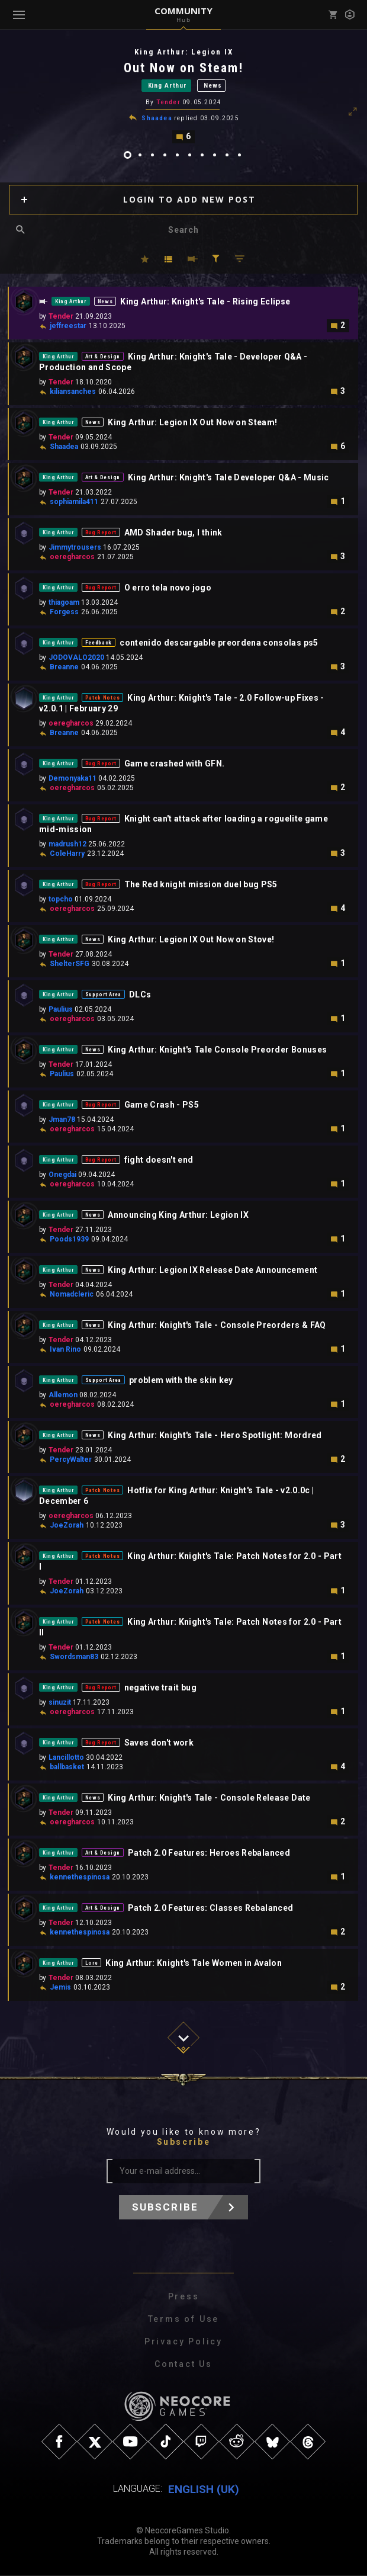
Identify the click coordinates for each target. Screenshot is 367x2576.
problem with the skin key (181, 1382)
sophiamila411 (74, 503)
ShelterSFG (69, 965)
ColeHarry (67, 855)
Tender (168, 104)
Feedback (98, 644)
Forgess (64, 613)
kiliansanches (73, 393)
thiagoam (64, 604)
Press (183, 2298)
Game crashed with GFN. (174, 765)
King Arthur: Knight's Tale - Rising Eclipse (205, 303)
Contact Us (183, 2365)
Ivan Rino (65, 1351)
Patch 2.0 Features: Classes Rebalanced (210, 1909)
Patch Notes (102, 699)
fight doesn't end (159, 1161)
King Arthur (167, 86)
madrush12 (67, 846)
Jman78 (62, 1121)
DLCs (140, 996)
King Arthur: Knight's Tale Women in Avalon (193, 1964)
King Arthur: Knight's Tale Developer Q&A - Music (228, 479)
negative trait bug (160, 1689)
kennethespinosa (80, 1879)
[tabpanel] (183, 96)
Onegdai (62, 1176)
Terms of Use (184, 2320)
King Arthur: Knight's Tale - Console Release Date (209, 1799)
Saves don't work (159, 1744)
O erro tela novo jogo (167, 589)
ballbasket (67, 1769)
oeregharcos (72, 558)
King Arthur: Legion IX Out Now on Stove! (191, 941)
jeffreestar (68, 327)
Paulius (61, 1011)
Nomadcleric (72, 1296)
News (212, 86)
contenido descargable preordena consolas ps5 (219, 644)
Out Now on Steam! (183, 67)
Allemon (63, 1397)
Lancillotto (66, 1759)
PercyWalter (71, 1461)
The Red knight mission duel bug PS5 (201, 886)
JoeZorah (66, 1527)
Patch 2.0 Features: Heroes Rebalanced (209, 1854)
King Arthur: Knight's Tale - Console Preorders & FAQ (217, 1327)
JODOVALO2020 (76, 659)
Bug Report (101, 534)
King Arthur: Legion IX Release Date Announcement (212, 1271)
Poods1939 (69, 1241)
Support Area (103, 996)
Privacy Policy (183, 2343)
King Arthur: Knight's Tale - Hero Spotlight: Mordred (214, 1437)
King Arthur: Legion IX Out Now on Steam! (192, 424)
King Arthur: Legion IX (183, 51)
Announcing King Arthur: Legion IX (178, 1216)
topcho (61, 901)
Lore (91, 1965)
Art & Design (102, 358)
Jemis (60, 1989)
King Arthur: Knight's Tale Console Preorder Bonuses (217, 1051)
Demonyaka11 (72, 780)
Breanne (64, 669)
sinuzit (60, 1704)
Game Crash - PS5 (161, 1106)
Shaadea (156, 120)
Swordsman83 (74, 1658)
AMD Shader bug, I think (173, 534)
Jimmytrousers (75, 549)
